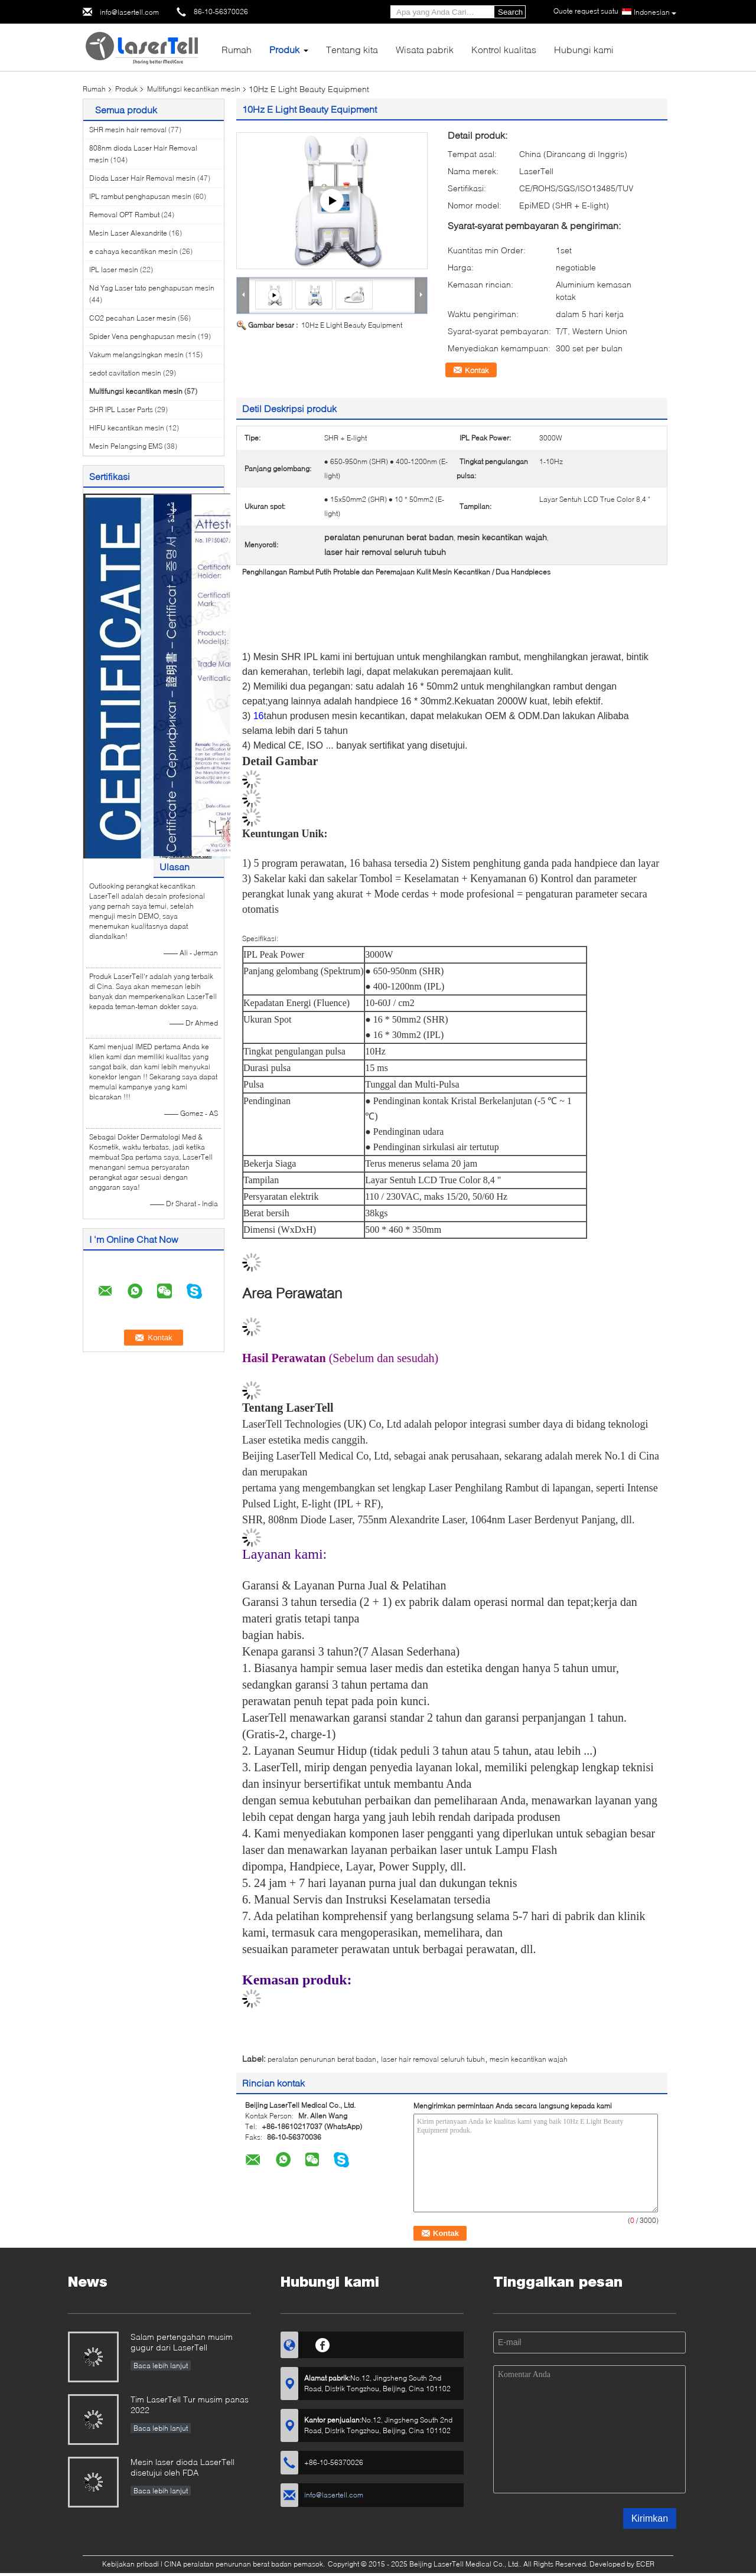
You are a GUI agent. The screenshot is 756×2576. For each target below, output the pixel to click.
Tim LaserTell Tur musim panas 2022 (190, 2404)
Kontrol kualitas (503, 49)
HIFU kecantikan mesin (126, 427)
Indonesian (655, 12)
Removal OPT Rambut (124, 214)
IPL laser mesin (113, 269)
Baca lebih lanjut (160, 2365)
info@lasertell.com (129, 12)
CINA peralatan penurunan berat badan (228, 2563)
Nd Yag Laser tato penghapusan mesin (151, 287)
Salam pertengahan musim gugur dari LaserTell (182, 2342)
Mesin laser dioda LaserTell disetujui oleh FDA (182, 2467)
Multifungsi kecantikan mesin (193, 88)
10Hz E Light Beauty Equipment (351, 325)
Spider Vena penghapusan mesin (142, 336)
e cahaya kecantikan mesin (133, 251)
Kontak (477, 370)
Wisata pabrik (425, 49)
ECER (645, 2563)
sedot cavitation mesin (125, 372)
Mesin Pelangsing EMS (125, 446)
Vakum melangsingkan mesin (136, 354)
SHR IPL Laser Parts (121, 409)
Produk (284, 49)
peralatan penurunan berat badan (322, 2059)
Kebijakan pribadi (130, 2563)
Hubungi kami (584, 49)
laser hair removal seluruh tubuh (433, 2059)
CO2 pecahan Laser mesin (132, 318)
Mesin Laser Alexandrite (128, 232)
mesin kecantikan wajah (529, 2059)
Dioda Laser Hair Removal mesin (142, 178)
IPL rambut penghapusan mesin (140, 196)
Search (510, 12)
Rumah (236, 49)
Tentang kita (352, 49)
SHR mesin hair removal (128, 129)
